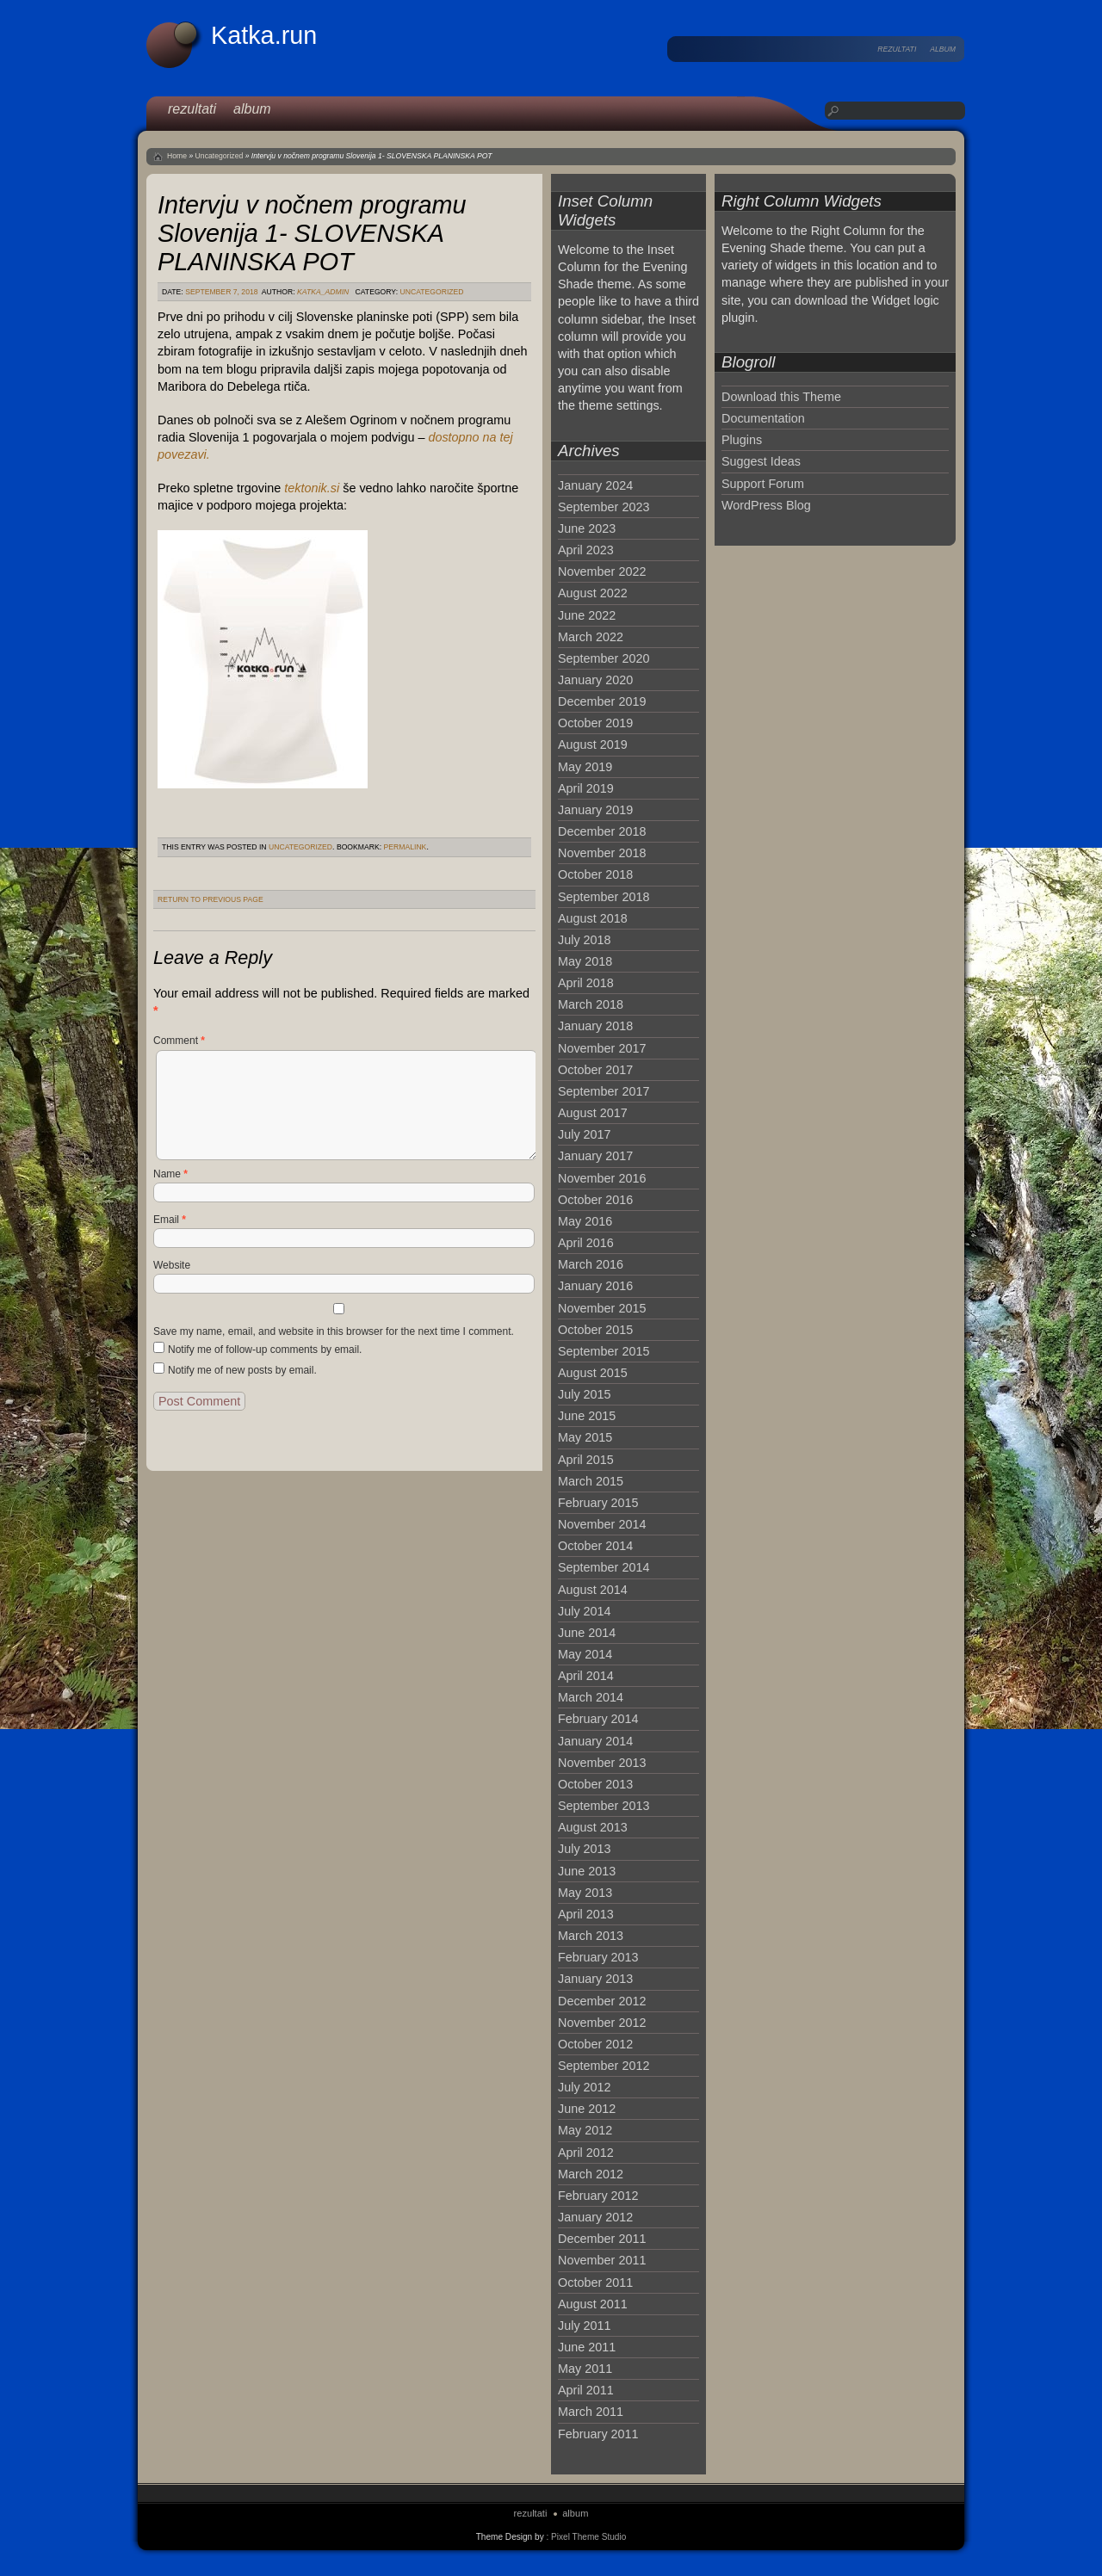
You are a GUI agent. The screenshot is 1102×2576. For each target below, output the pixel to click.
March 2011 (590, 2411)
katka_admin (323, 291)
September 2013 (603, 1806)
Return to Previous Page (210, 899)
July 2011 (584, 2325)
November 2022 (602, 571)
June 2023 (587, 528)
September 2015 (603, 1351)
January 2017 (595, 1156)
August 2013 (593, 1827)
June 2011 (587, 2347)
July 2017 (584, 1134)
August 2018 (593, 918)
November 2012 (602, 2022)
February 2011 (598, 2434)
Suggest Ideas (761, 461)
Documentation (763, 418)
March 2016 (590, 1264)
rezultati (896, 49)
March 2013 (590, 1936)
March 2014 (590, 1697)
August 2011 (593, 2304)
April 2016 (586, 1243)
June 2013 (587, 1871)
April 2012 (586, 2152)
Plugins (741, 440)
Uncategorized (219, 155)
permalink (405, 847)
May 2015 (585, 1437)
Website (171, 1265)
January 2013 (595, 1979)
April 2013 (586, 1914)
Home (177, 155)
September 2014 (603, 1567)
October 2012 (595, 2044)
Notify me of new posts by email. (242, 1370)
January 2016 (595, 1286)
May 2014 (585, 1654)
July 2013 (584, 1849)
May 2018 (585, 961)
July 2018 (584, 940)
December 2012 (602, 2001)
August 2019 (593, 744)
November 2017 (602, 1048)
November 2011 (602, 2260)
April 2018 (586, 983)
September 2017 (603, 1091)
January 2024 (595, 485)
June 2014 (587, 1633)
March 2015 (590, 1481)
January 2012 (595, 2217)
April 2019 (586, 788)
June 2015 (587, 1416)
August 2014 (593, 1590)
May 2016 (585, 1221)
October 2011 (595, 2282)
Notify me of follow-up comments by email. (265, 1350)
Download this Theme (781, 397)
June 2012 (587, 2109)
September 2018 (603, 897)
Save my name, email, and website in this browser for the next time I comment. (333, 1331)
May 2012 (585, 2130)
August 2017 (593, 1113)
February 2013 (598, 1957)
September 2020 (603, 658)
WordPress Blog (766, 505)
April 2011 (586, 2390)
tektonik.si (311, 488)
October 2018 (595, 874)
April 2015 (586, 1460)
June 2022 (587, 615)
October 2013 (595, 1784)
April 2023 (586, 550)
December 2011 (602, 2239)
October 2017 (595, 1070)
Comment (179, 1041)
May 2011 (585, 2368)
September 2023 (603, 507)
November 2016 (602, 1178)
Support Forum (762, 484)
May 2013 (585, 1893)
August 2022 (593, 593)
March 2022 (590, 637)
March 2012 (590, 2174)
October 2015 (595, 1330)
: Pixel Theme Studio (586, 2537)
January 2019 (595, 810)
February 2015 (598, 1503)
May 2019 (585, 767)
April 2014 (586, 1676)
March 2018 (590, 1004)
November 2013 (602, 1763)
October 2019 (595, 723)
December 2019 (602, 701)
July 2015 (584, 1394)
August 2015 (593, 1373)
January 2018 (595, 1026)
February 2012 (598, 2195)
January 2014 (595, 1741)
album (943, 49)
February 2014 (598, 1719)
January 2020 (595, 680)
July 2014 (584, 1611)
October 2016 (595, 1200)
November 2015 (602, 1308)
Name (170, 1174)
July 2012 (584, 2087)
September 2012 (603, 2066)
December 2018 (602, 831)
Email (169, 1220)
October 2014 (595, 1546)
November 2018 (602, 853)
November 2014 (602, 1524)
